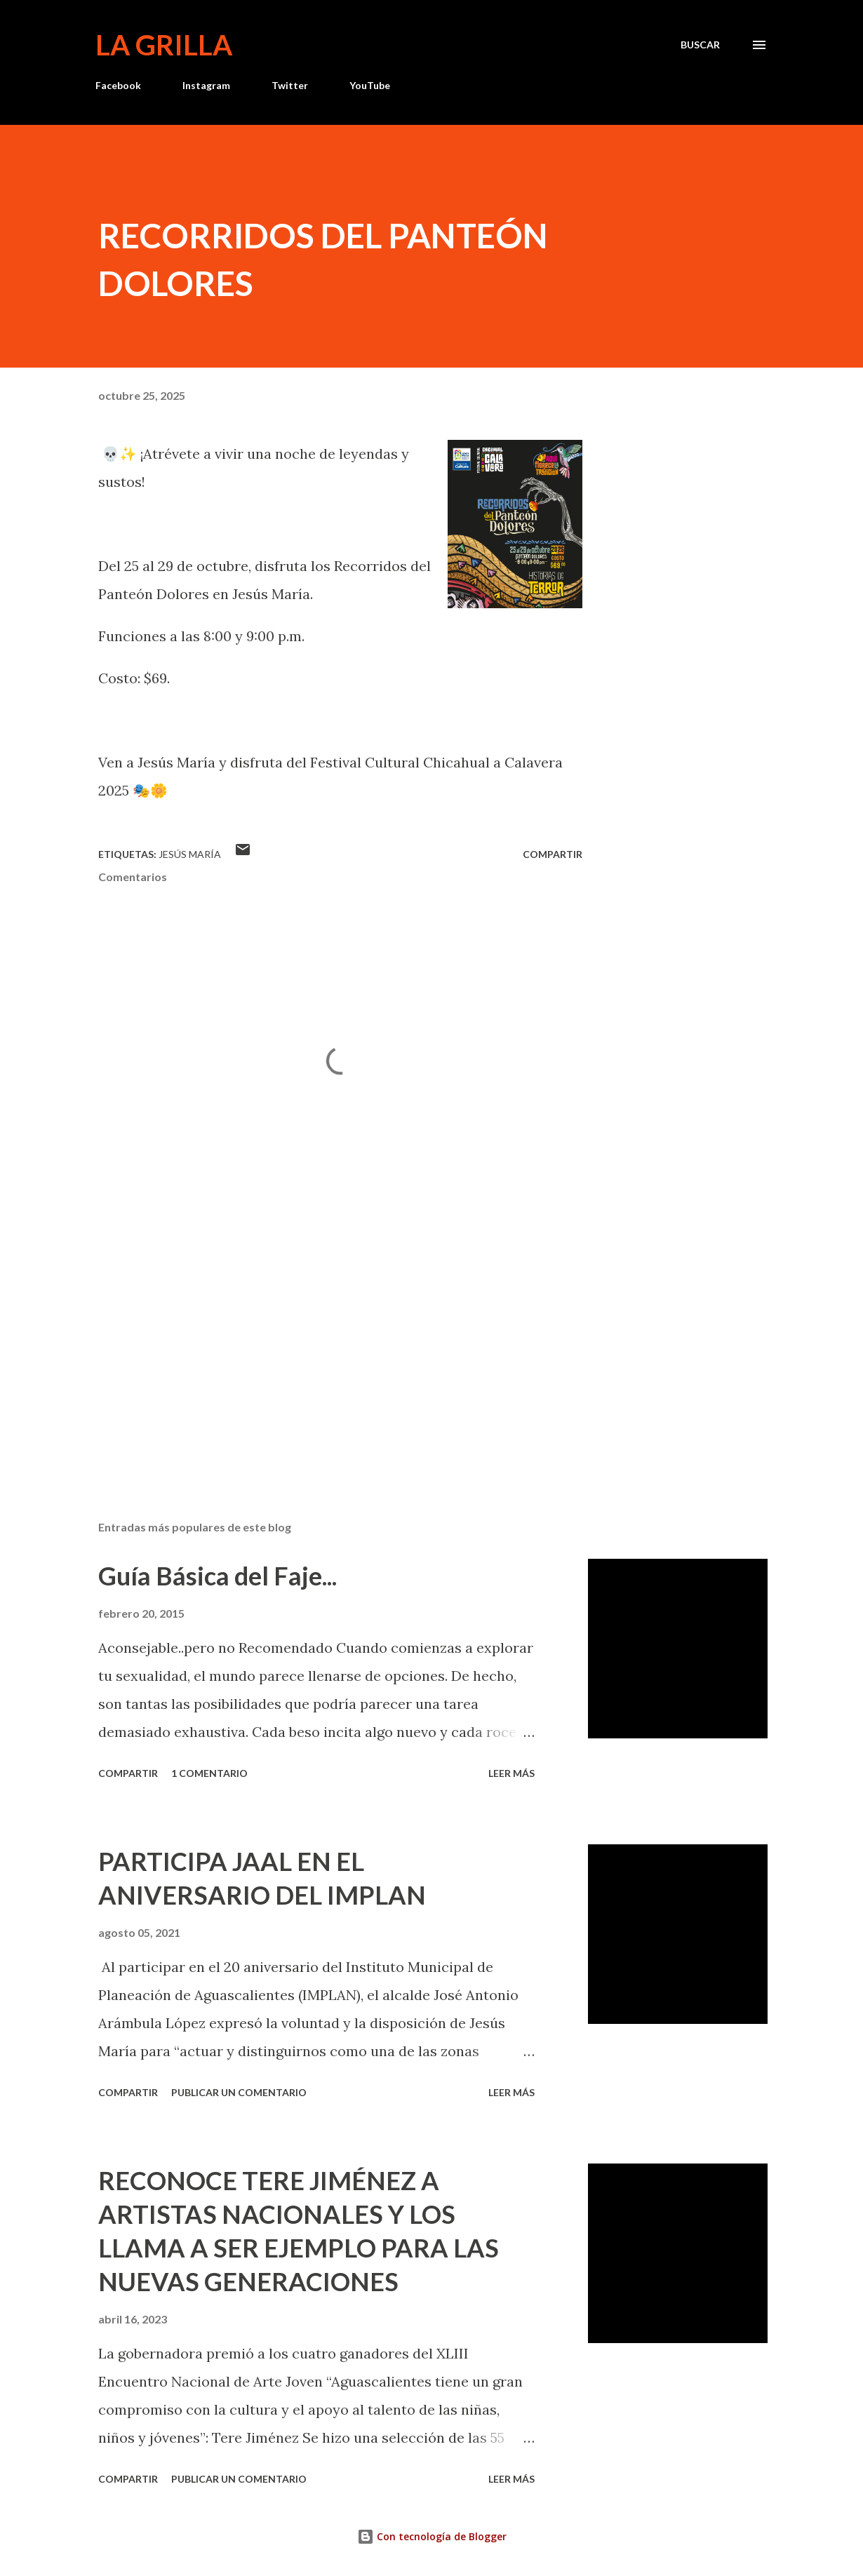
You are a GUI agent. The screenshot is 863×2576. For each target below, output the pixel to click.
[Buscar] (700, 45)
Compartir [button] (552, 854)
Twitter (290, 85)
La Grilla (163, 45)
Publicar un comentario (239, 2092)
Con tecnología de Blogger (432, 2536)
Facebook (118, 85)
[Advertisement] (335, 1345)
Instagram (206, 85)
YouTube (369, 85)
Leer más (511, 1773)
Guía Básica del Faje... (217, 1575)
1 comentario (209, 1773)
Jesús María (190, 854)
